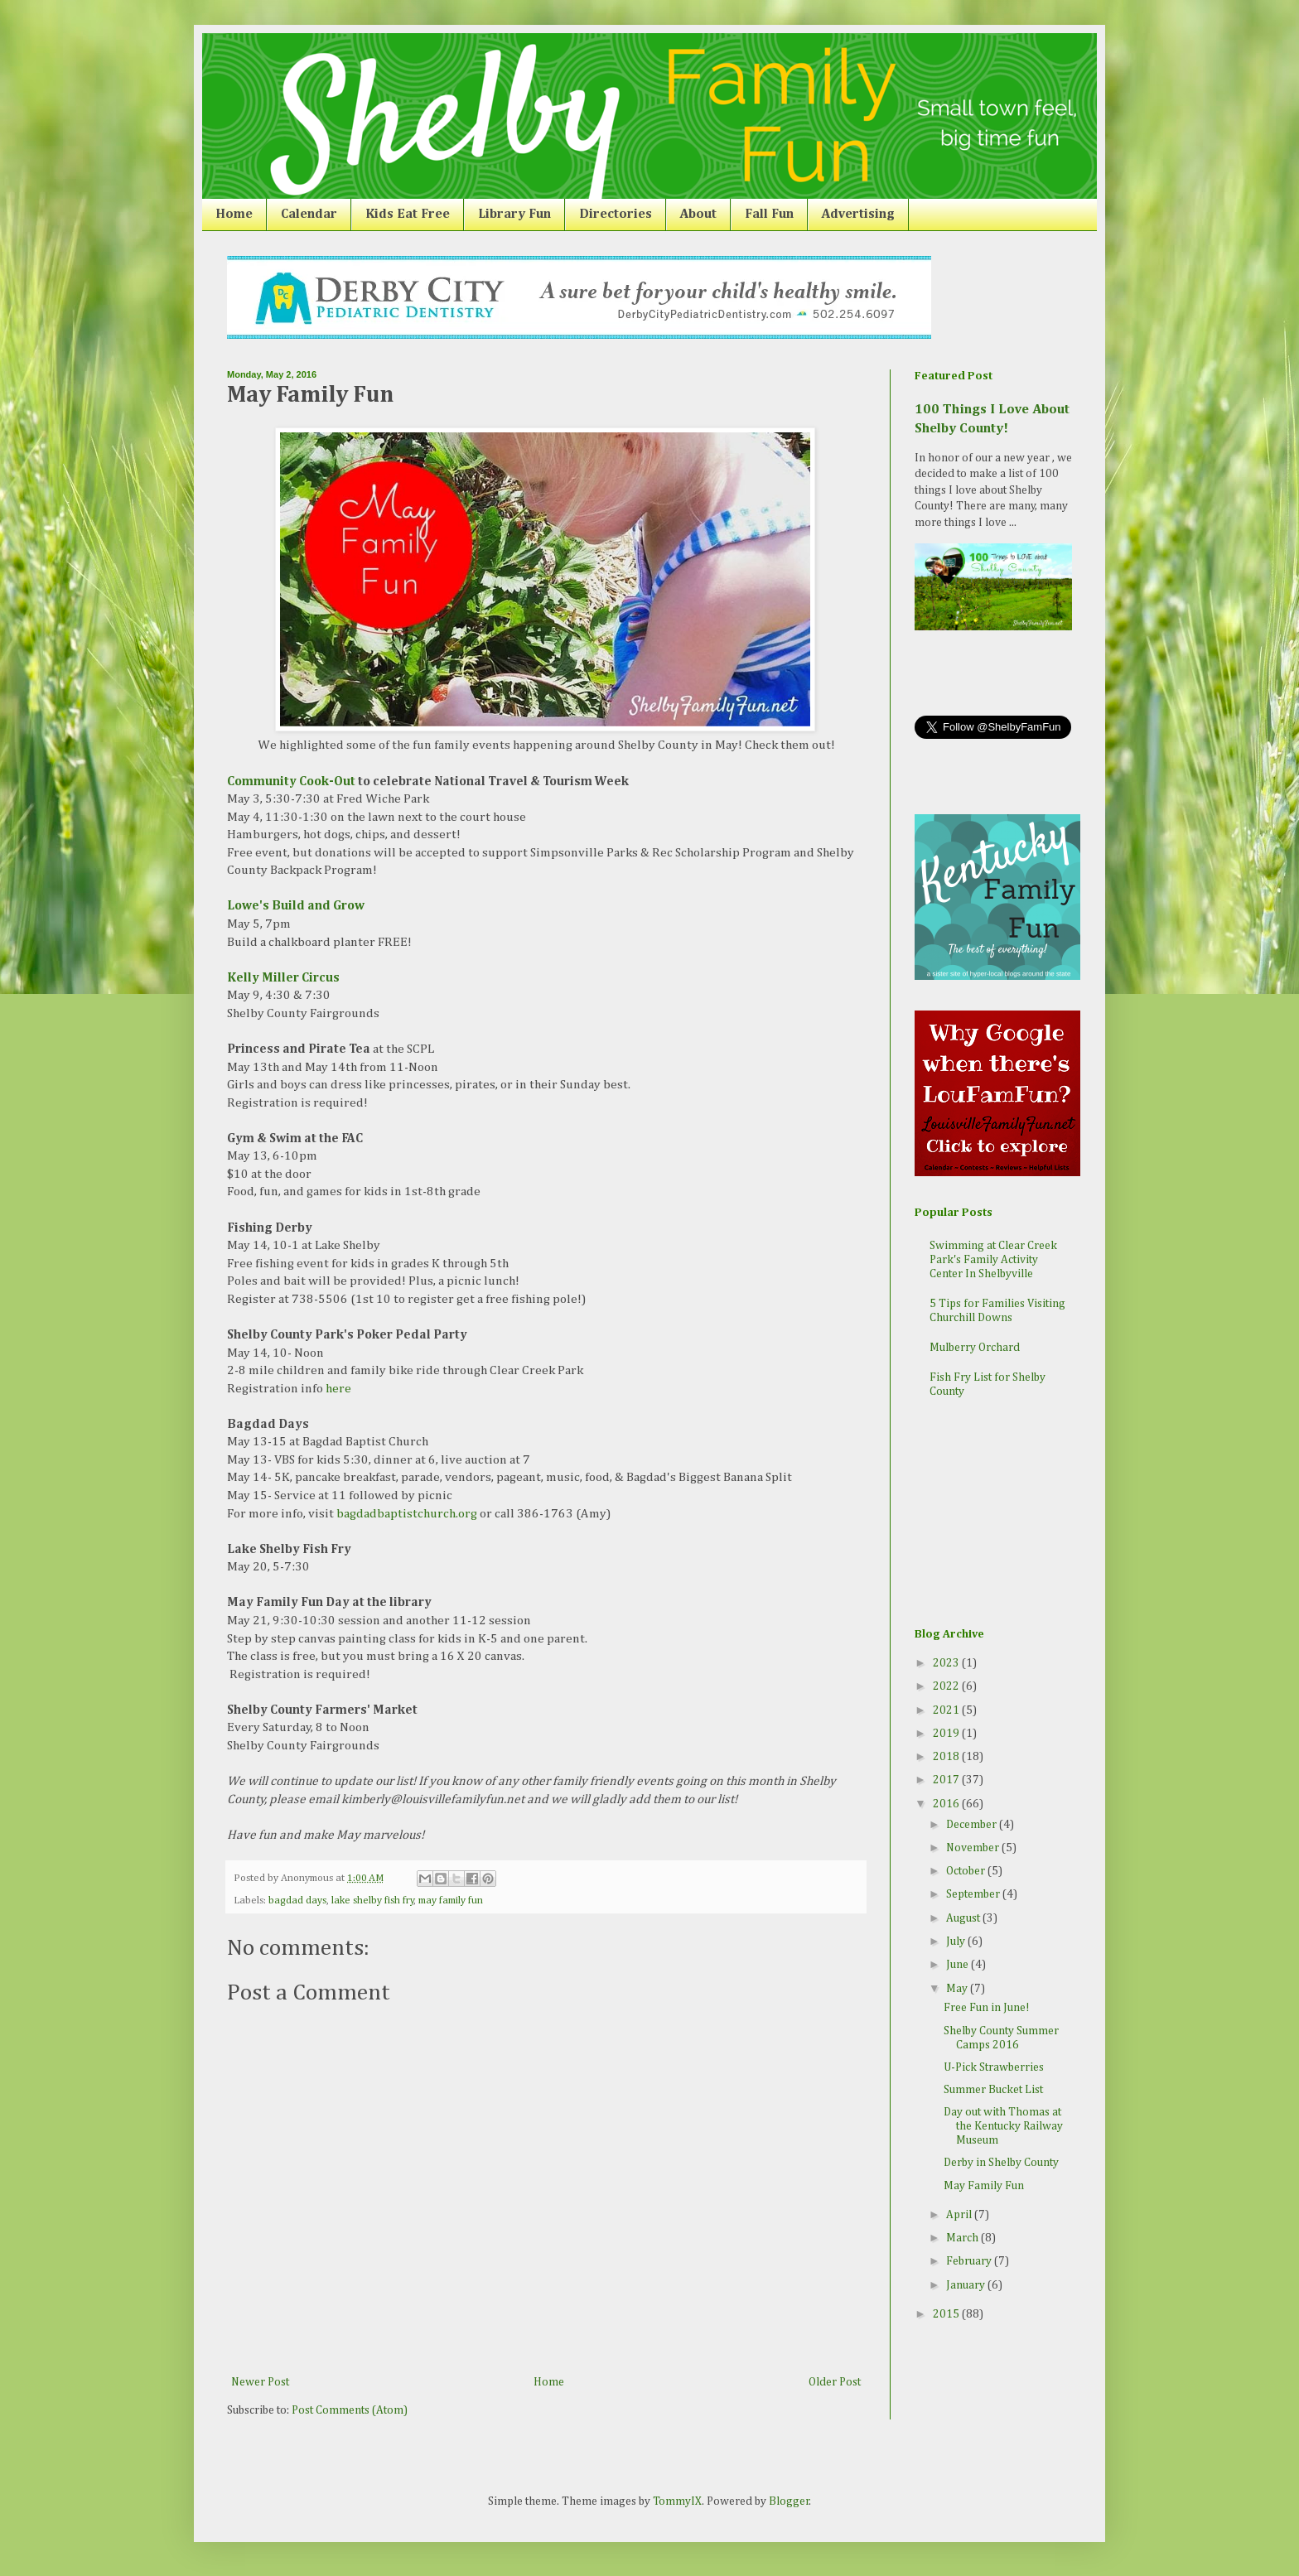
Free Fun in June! (987, 2008)
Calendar (309, 214)
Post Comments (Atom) (350, 2410)
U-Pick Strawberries (994, 2067)
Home (234, 214)
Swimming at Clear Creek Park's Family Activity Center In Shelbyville (993, 1260)
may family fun (450, 1900)
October (967, 1871)
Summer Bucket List (993, 2090)
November (974, 1848)
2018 (947, 1757)
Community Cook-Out (291, 781)
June (958, 1965)
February (970, 2261)
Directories (615, 214)
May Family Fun (984, 2186)
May (958, 1989)
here (338, 1388)
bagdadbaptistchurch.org (406, 1513)
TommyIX (677, 2501)
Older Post (835, 2382)
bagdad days (297, 1900)
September (974, 1894)
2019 (947, 1733)
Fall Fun (769, 214)
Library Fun (514, 214)
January (967, 2285)
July (957, 1941)
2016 (947, 1804)
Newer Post (260, 2382)
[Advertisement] (997, 1515)
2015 (947, 2314)
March (963, 2238)
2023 (947, 1663)
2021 (947, 1710)
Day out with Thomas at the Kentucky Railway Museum (1003, 2126)
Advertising (858, 214)
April (960, 2215)
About (698, 214)
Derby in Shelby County (1001, 2162)
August (964, 1918)
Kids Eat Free (407, 214)
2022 (947, 1686)
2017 (947, 1780)
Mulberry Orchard (975, 1347)
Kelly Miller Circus (283, 978)
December (972, 1825)
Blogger (789, 2501)
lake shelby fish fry (372, 1900)
